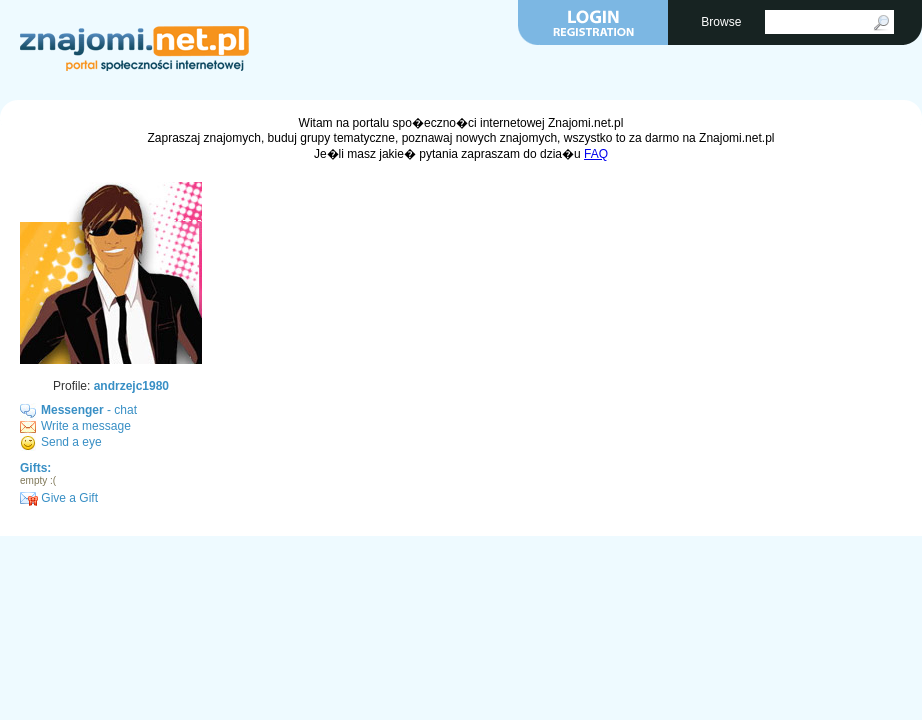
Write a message (86, 426)
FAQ (596, 154)
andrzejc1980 (131, 386)
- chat (89, 410)
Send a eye (71, 442)
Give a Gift (59, 498)
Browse (722, 22)
